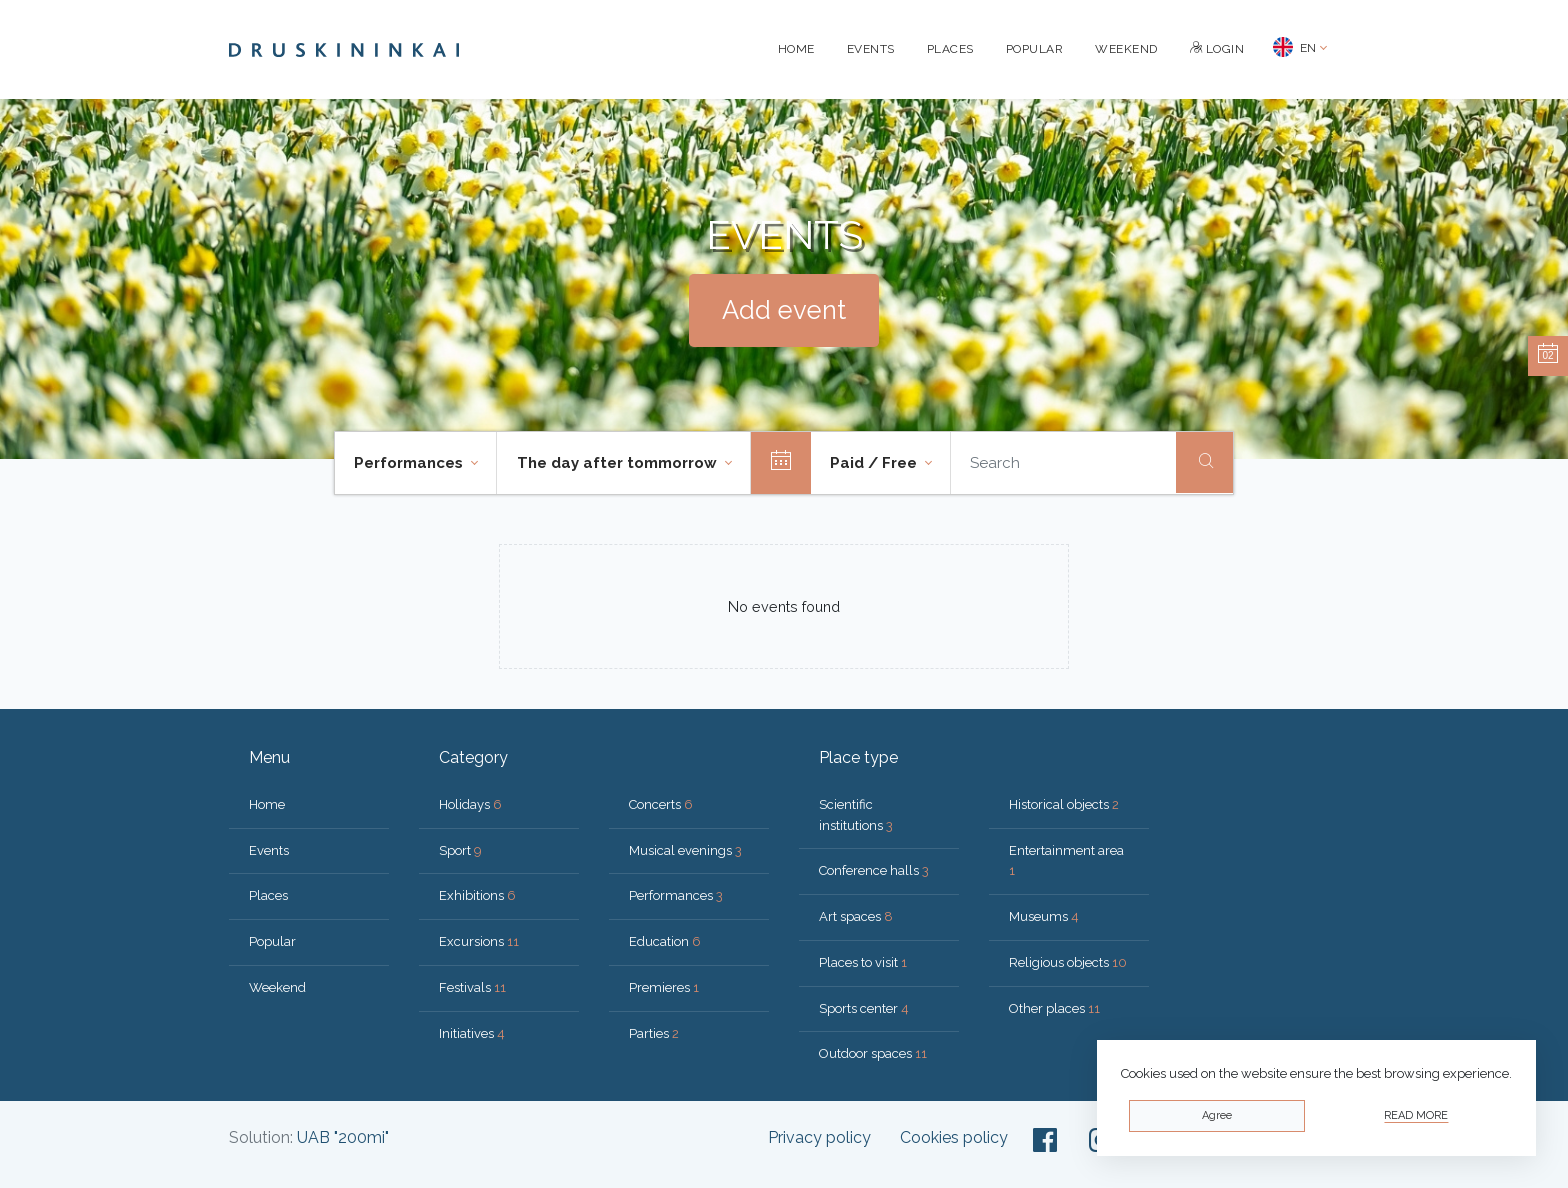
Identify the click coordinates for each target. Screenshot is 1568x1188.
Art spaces (856, 916)
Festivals (472, 987)
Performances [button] (410, 463)
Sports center (864, 1008)
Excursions (479, 941)
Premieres (664, 987)
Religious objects (1068, 962)
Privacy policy (819, 1137)
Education (665, 941)
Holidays (470, 804)
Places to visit (863, 962)
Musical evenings (685, 850)
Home (796, 49)
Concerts (661, 804)
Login (1217, 49)
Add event (784, 310)
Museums (1044, 916)
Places (950, 49)
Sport (460, 850)
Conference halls (874, 870)
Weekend (1126, 49)
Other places (1054, 1008)
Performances (676, 895)
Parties (654, 1033)
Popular (1035, 49)
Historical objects (1064, 804)
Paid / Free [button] (875, 463)
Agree (1217, 1115)
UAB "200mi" (343, 1137)
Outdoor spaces (873, 1053)
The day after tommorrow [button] (619, 463)
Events (871, 49)
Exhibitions (477, 895)
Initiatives (472, 1033)
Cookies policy (954, 1137)
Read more (1416, 1115)
